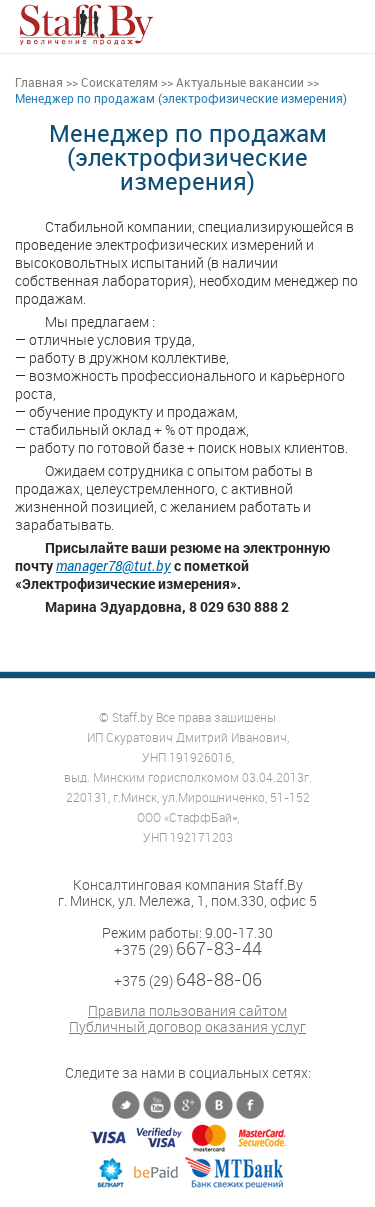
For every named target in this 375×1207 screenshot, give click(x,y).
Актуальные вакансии (240, 82)
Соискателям (119, 82)
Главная (39, 82)
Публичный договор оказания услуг (187, 1027)
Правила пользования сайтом (187, 1011)
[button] (345, 24)
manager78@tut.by (113, 565)
